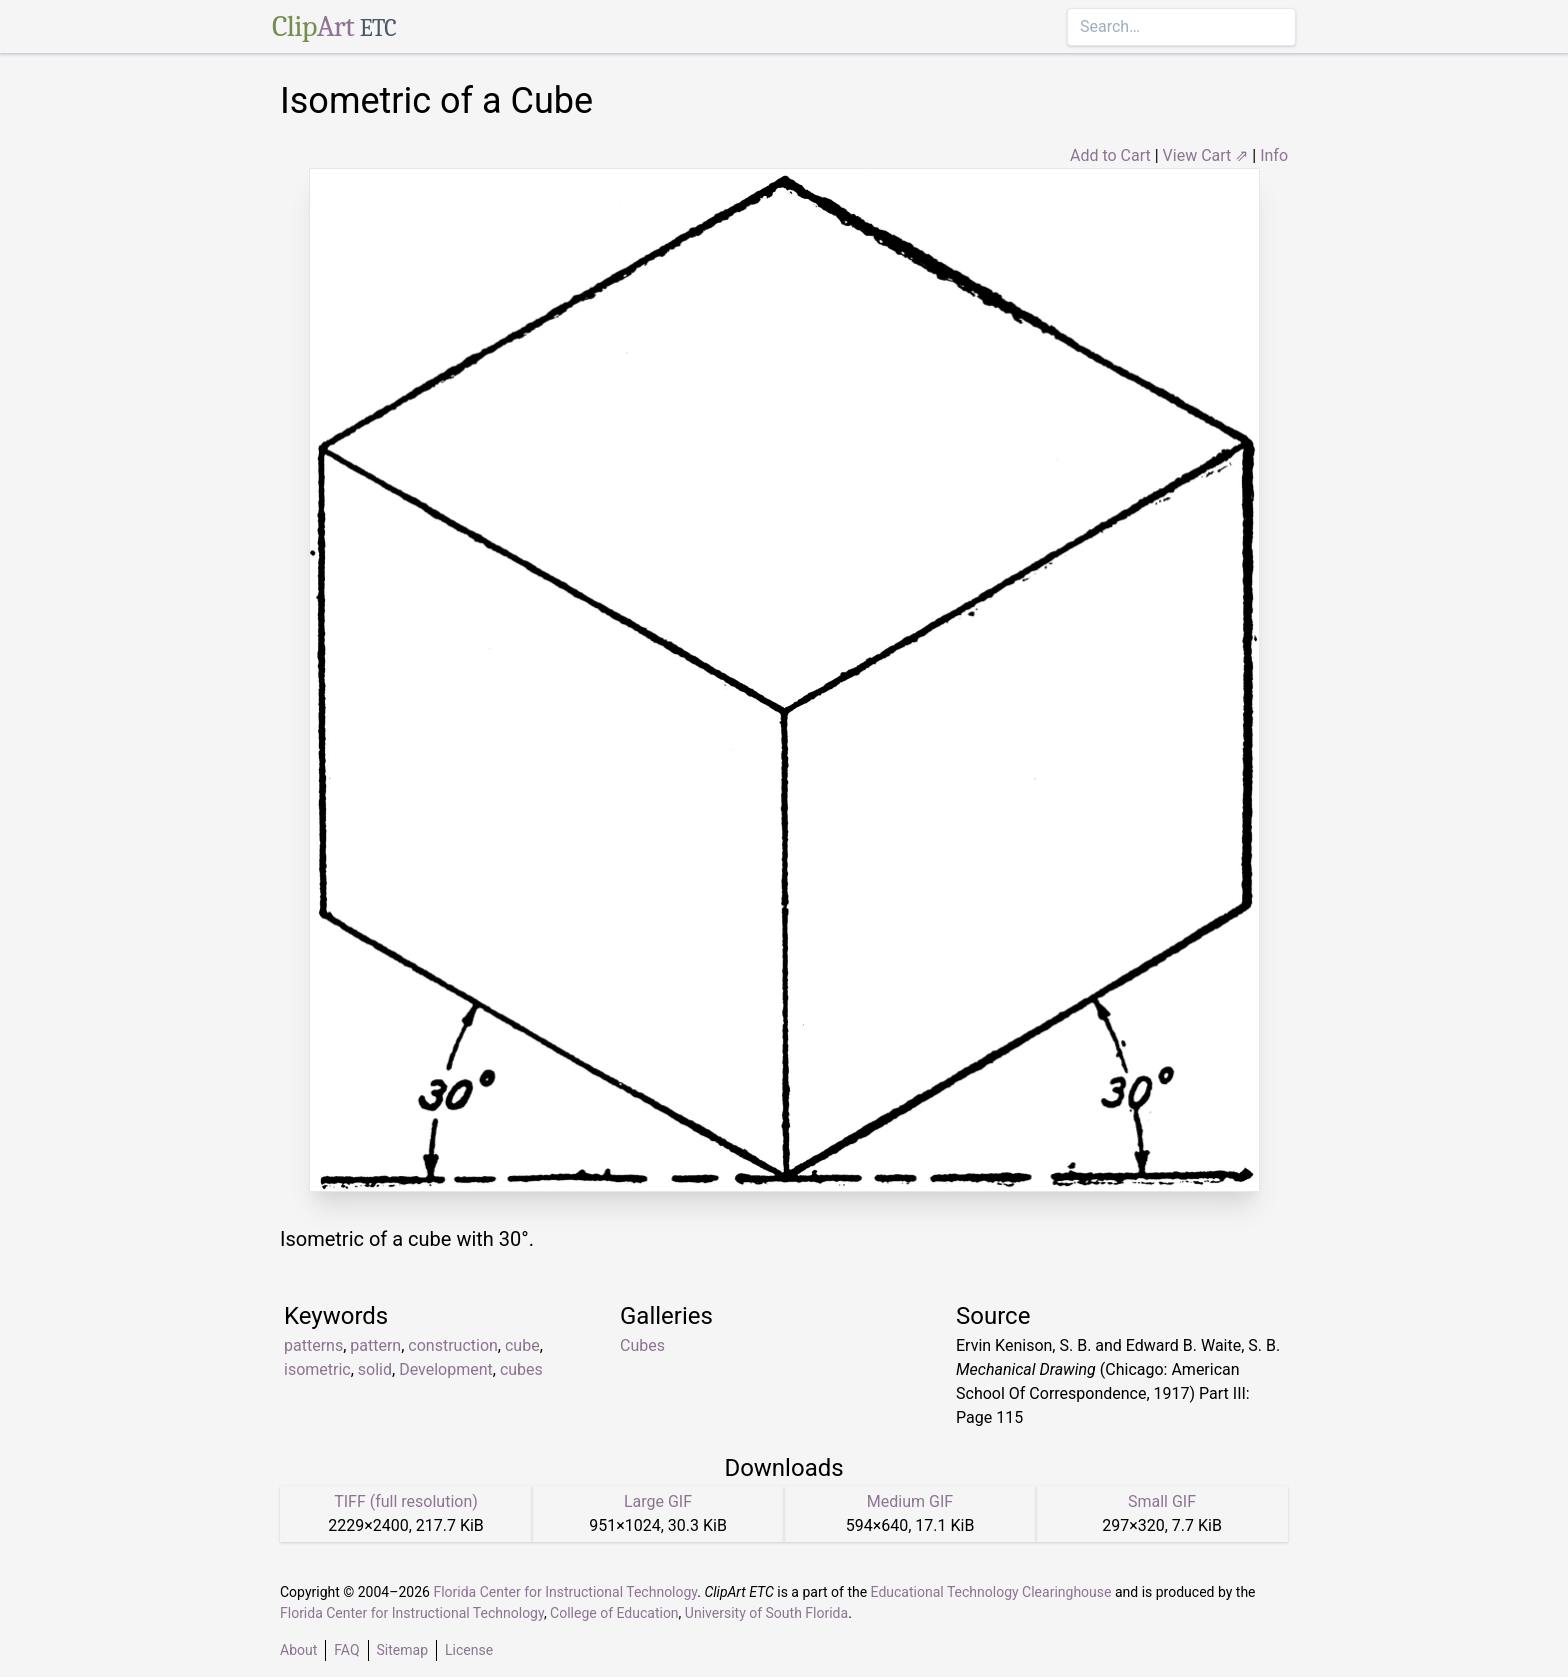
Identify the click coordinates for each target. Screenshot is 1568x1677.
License (469, 1650)
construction (453, 1345)
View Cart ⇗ (1206, 155)
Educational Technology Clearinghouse (991, 1592)
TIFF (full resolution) (406, 1501)
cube (522, 1345)
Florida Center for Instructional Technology (565, 1592)
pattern (375, 1345)
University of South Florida (766, 1613)
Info (1274, 155)
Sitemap (402, 1650)
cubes (521, 1369)
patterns (313, 1345)
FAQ (346, 1650)
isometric (317, 1369)
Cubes (642, 1345)
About (298, 1650)
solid (375, 1369)
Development (446, 1369)
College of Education (614, 1613)
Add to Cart (1110, 155)
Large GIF (658, 1501)
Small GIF (1162, 1501)
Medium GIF (910, 1501)
